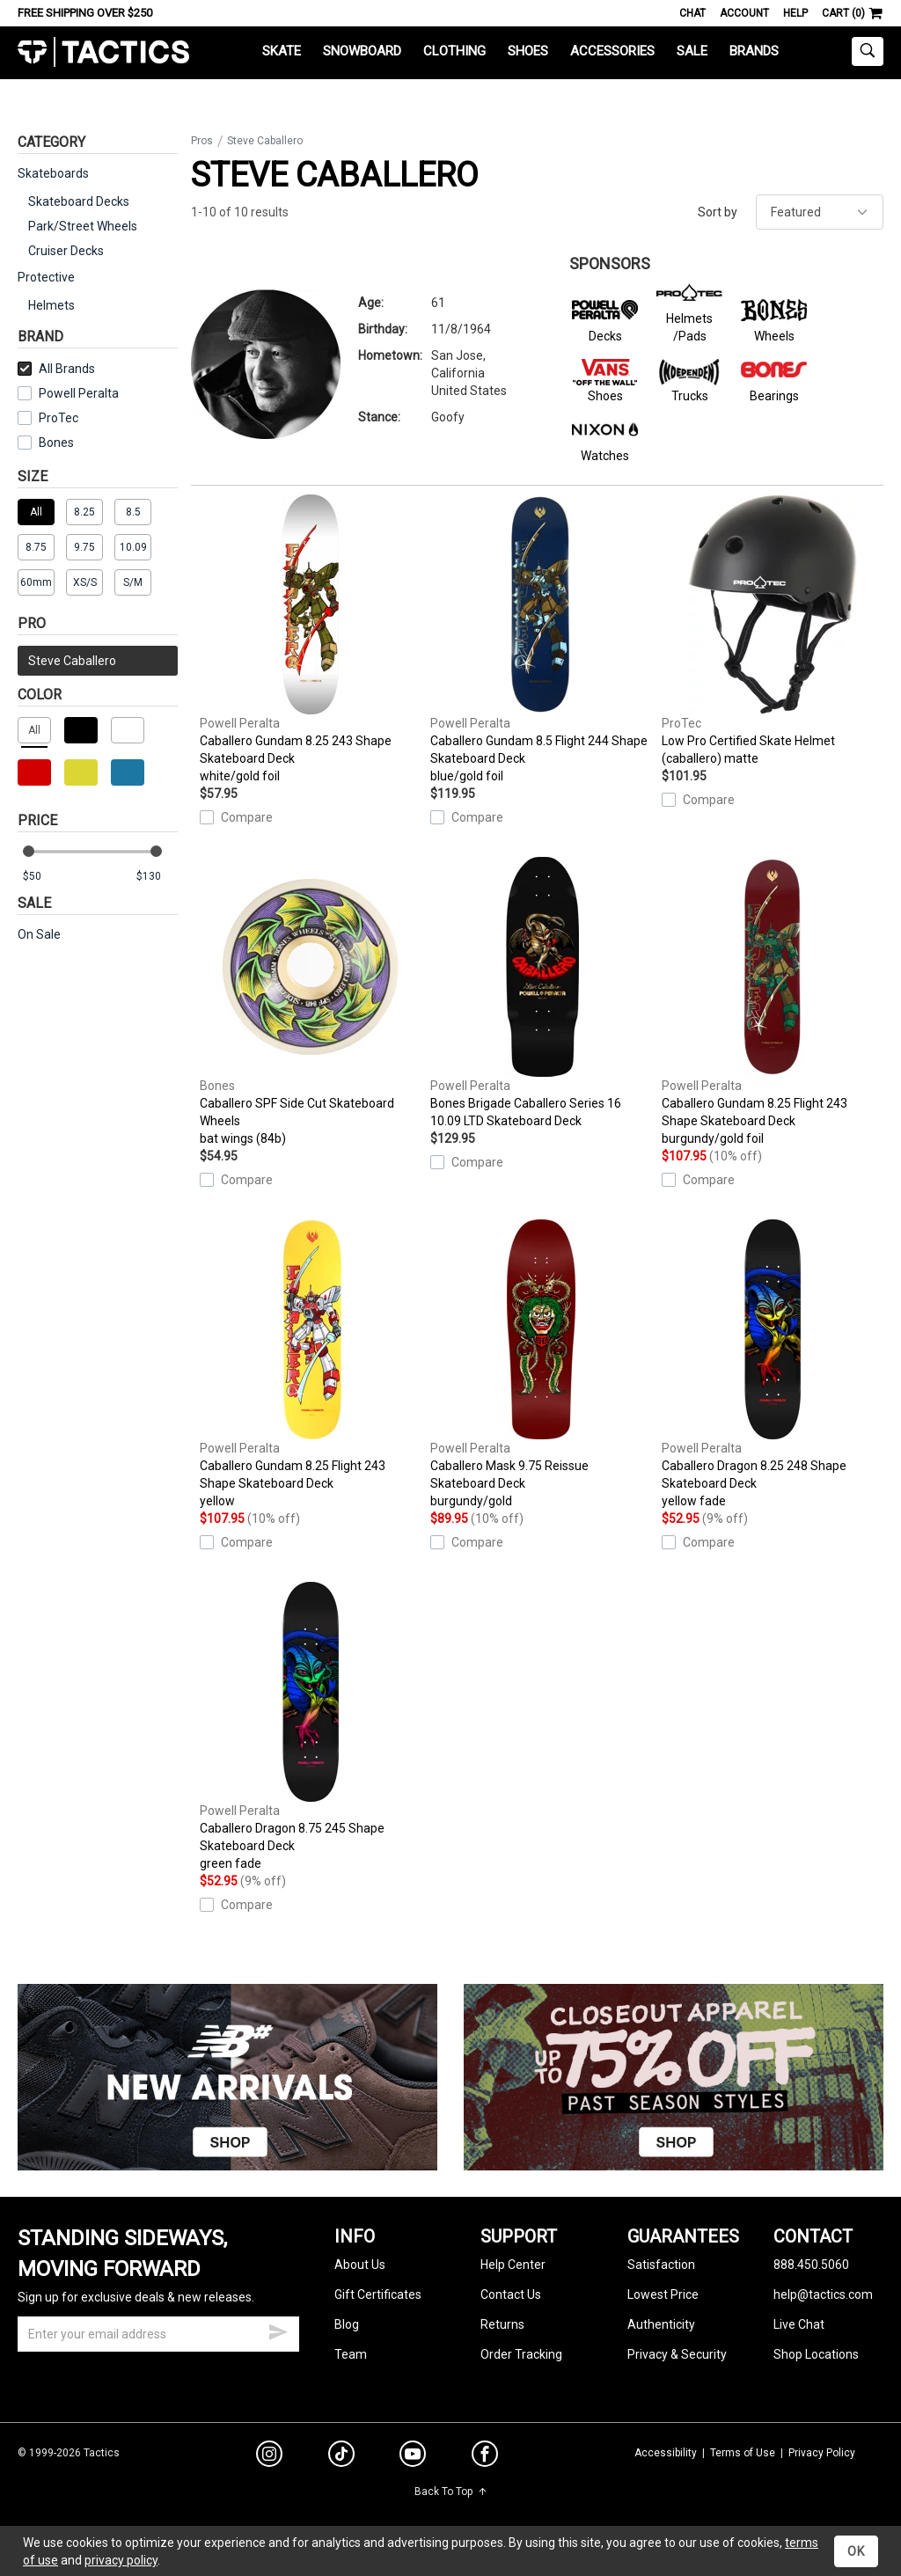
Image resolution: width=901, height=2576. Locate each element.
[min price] (43, 876)
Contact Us (510, 2294)
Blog (346, 2324)
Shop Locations (816, 2354)
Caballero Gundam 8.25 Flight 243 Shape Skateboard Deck (772, 1002)
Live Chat (798, 2324)
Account (744, 13)
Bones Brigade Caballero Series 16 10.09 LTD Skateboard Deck (541, 992)
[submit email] (278, 2329)
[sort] (819, 212)
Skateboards (53, 173)
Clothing (454, 51)
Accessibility (665, 2453)
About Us (359, 2265)
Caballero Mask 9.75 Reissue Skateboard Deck (541, 1364)
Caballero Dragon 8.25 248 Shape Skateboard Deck (772, 1364)
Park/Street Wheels (82, 226)
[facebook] (485, 2457)
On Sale (39, 934)
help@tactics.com (823, 2294)
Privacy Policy (821, 2453)
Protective (46, 277)
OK (856, 2551)
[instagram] (269, 2456)
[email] (158, 2334)
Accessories (612, 51)
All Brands (56, 369)
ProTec (58, 418)
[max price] (157, 876)
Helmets (51, 305)
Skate (281, 51)
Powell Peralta (79, 393)
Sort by (717, 212)
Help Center (513, 2265)
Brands (754, 51)
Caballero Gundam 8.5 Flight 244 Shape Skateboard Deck (541, 639)
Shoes (528, 51)
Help (795, 13)
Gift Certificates (377, 2294)
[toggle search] (867, 51)
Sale (692, 51)
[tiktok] (341, 2456)
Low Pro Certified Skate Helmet (772, 630)
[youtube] (412, 2457)
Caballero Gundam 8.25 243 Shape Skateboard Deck (310, 639)
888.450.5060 (811, 2265)
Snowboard (362, 51)
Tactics (103, 52)
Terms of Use (742, 2453)
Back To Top (450, 2491)
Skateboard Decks (78, 201)
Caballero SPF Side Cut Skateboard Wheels (310, 1002)
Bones (56, 442)
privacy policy (120, 2560)
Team (350, 2354)
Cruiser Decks (66, 251)
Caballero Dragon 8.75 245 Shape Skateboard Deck (310, 1727)
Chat (692, 13)
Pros (202, 141)
